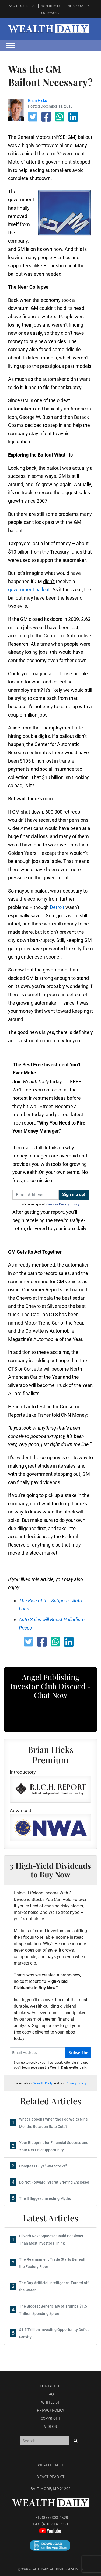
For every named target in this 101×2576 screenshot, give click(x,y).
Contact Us (50, 2385)
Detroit (57, 907)
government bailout (29, 589)
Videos (50, 2426)
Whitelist (50, 2402)
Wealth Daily (43, 2083)
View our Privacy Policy (62, 1204)
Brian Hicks (37, 100)
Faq (50, 2394)
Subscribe (78, 2052)
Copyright (51, 2418)
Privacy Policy (75, 2083)
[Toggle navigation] (10, 45)
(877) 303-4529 (55, 2517)
